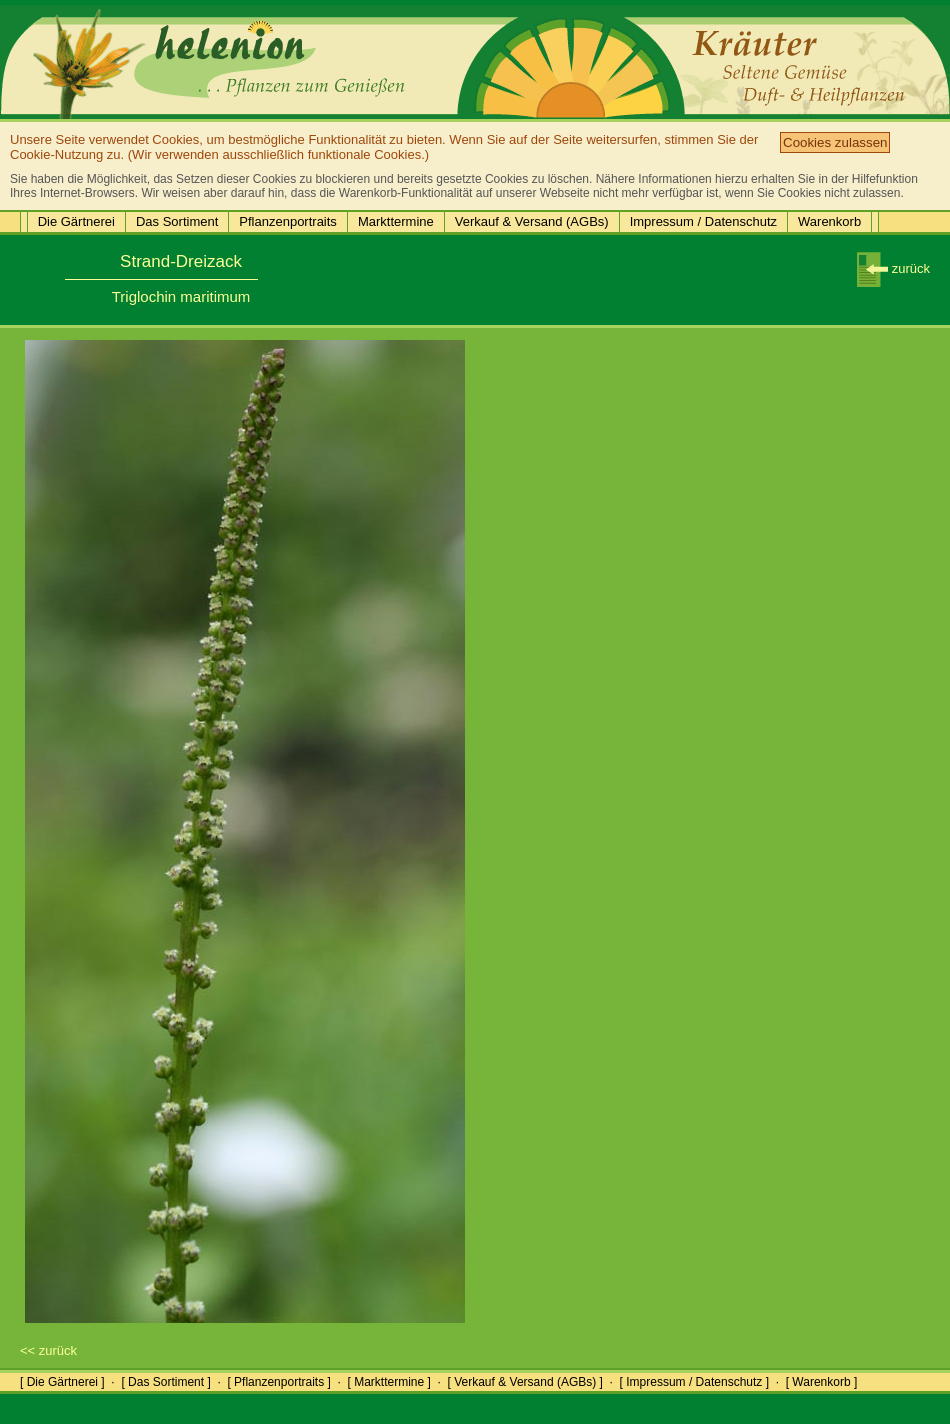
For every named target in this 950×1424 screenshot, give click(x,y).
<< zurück (48, 1350)
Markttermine (396, 221)
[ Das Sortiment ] (165, 1382)
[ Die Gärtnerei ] (62, 1382)
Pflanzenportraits (288, 221)
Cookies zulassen (835, 142)
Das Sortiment (177, 221)
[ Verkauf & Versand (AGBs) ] (525, 1382)
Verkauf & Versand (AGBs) (532, 221)
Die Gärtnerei (76, 221)
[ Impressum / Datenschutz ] (694, 1382)
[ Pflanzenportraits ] (278, 1382)
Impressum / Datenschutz (703, 221)
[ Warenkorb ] (822, 1382)
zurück (893, 268)
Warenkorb (829, 221)
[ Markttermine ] (388, 1382)
